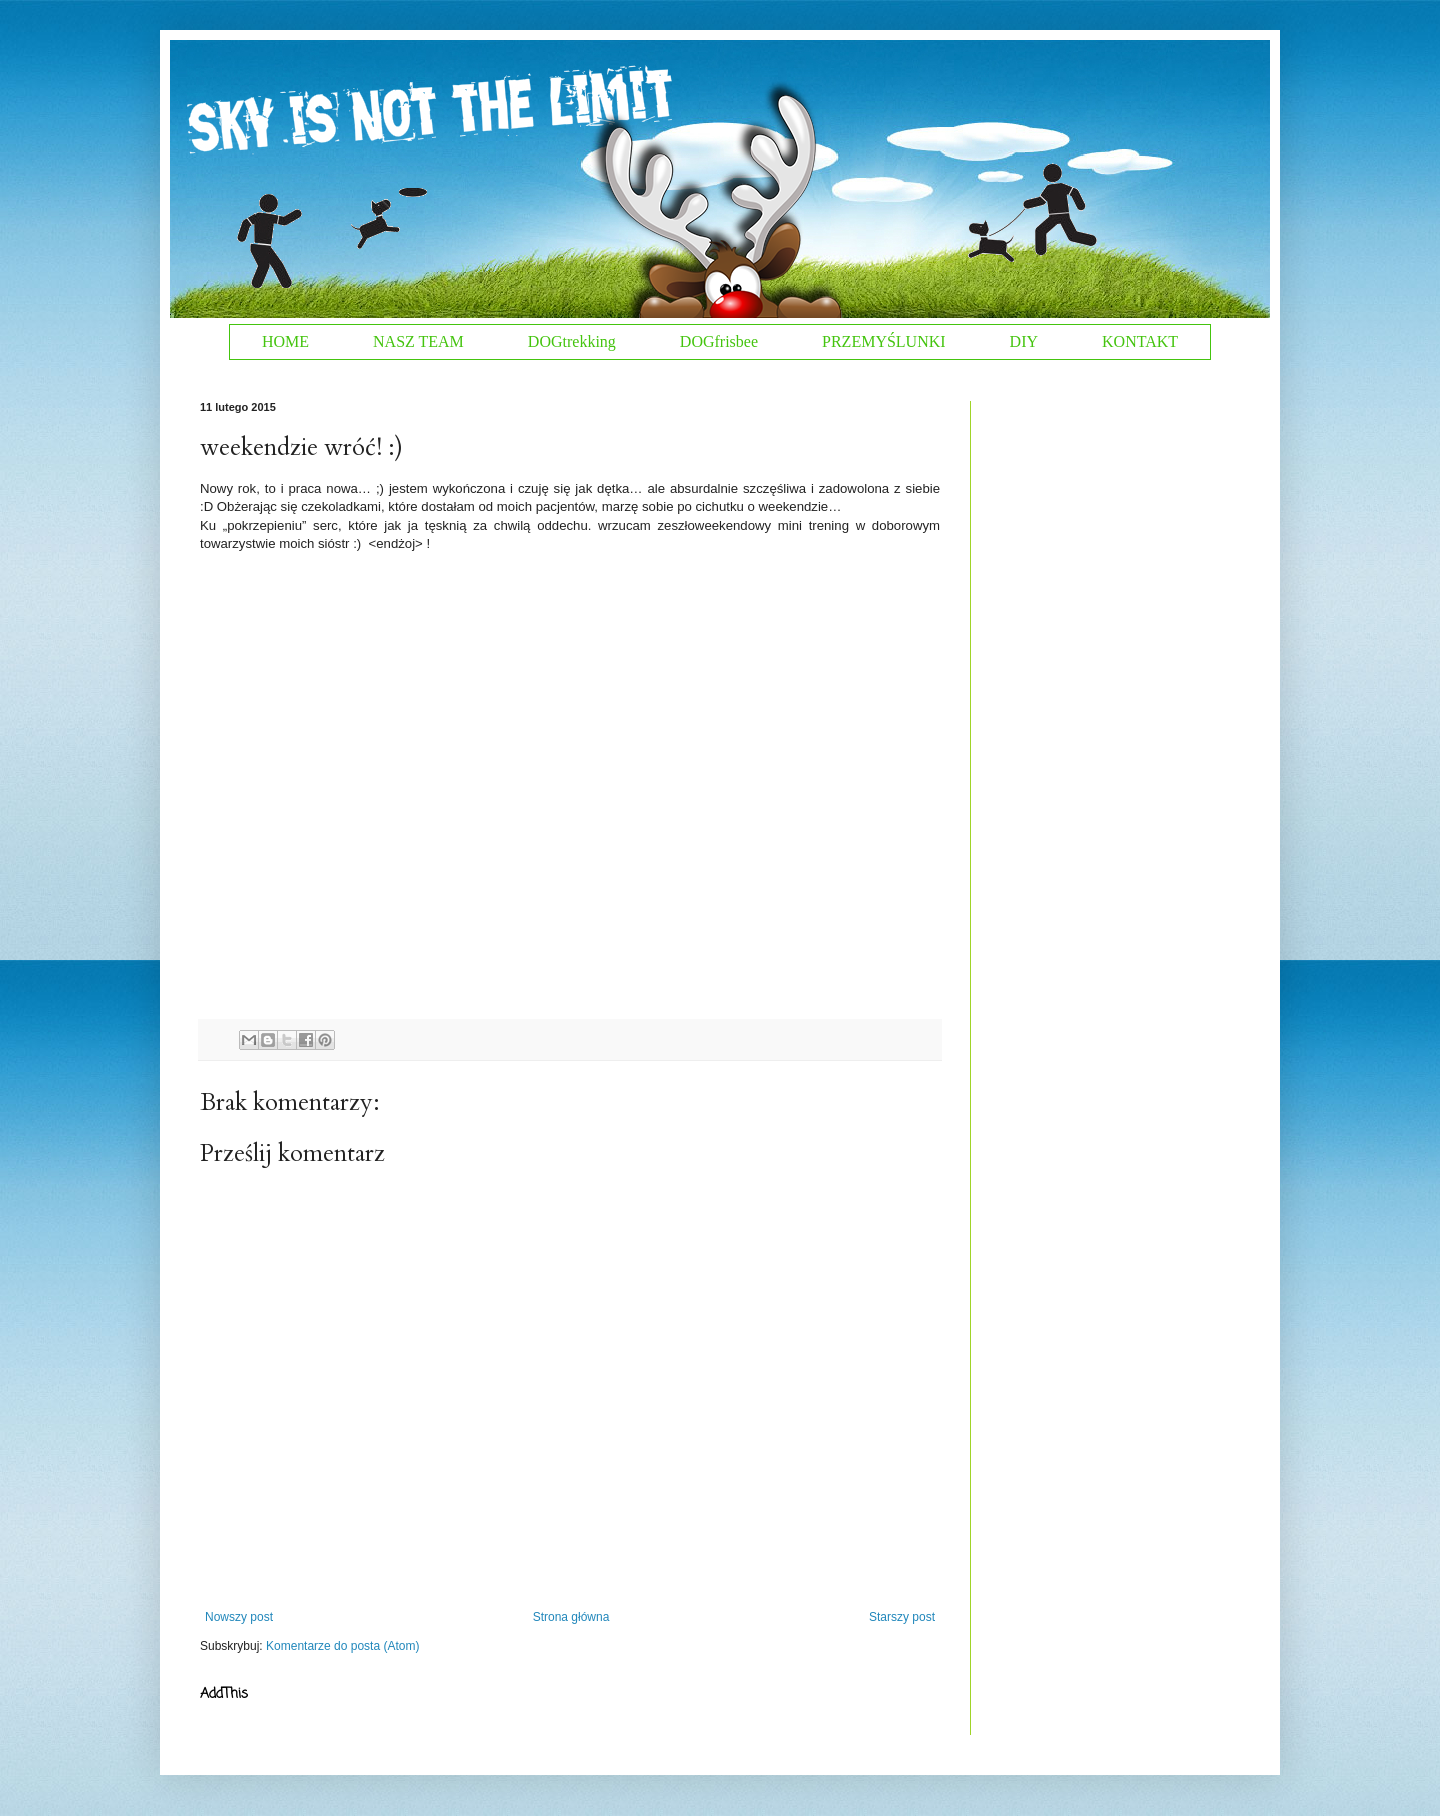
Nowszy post (239, 1617)
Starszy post (902, 1617)
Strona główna (571, 1617)
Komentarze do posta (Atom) (342, 1646)
